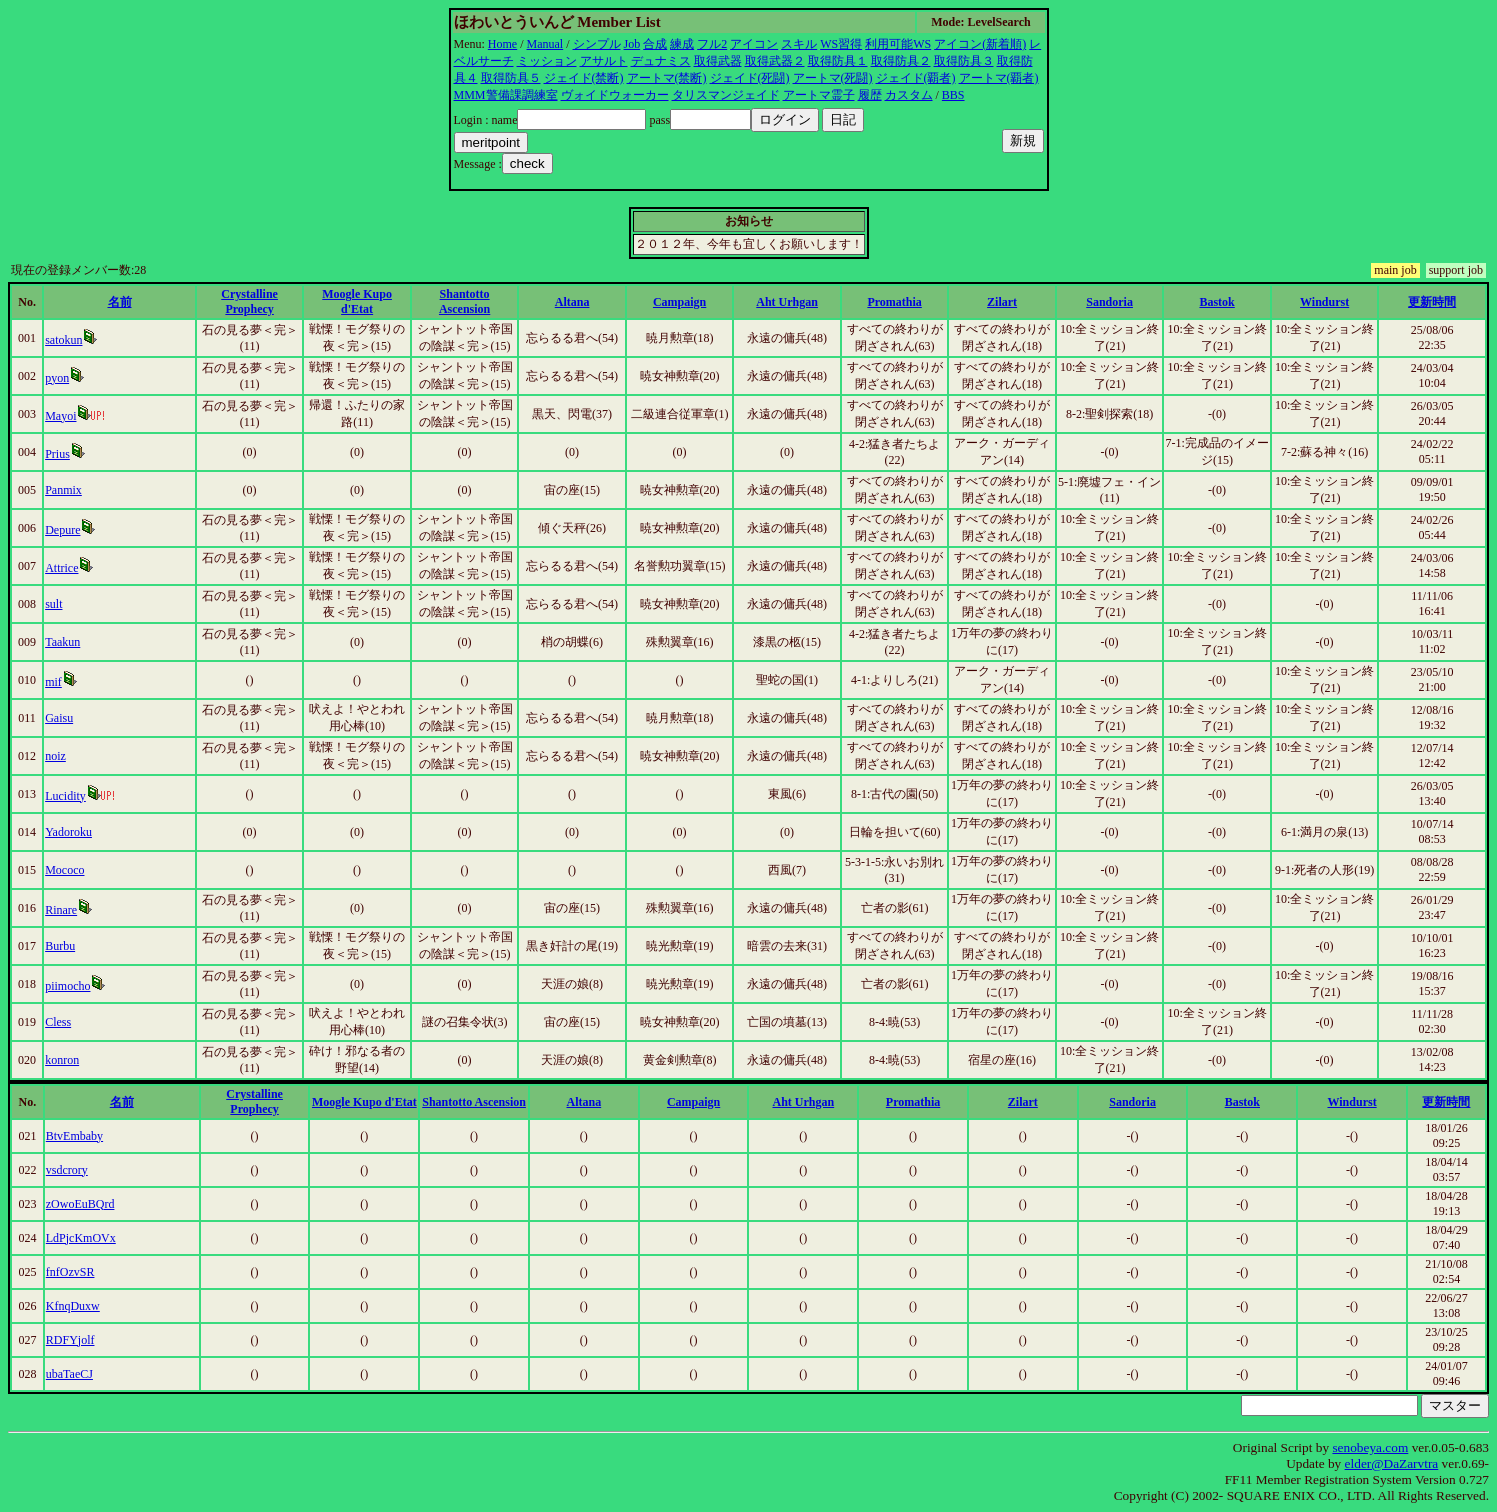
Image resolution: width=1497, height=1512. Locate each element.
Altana (572, 302)
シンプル (597, 44)
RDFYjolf (70, 1340)
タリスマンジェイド (726, 95)
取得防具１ (838, 61)
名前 (120, 302)
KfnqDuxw (73, 1306)
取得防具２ (901, 61)
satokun (63, 340)
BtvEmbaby (74, 1136)
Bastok (1216, 302)
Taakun (62, 642)
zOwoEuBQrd (80, 1204)
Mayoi (60, 416)
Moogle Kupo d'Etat (357, 301)
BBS (953, 95)
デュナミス (661, 61)
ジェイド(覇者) (916, 78)
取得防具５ (511, 78)
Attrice (61, 568)
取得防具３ (964, 61)
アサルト (604, 61)
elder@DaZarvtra (1392, 1463)
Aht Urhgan (787, 302)
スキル (799, 44)
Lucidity (65, 796)
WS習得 (841, 44)
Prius (57, 454)
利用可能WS (898, 44)
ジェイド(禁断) (584, 78)
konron (62, 1060)
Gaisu (59, 718)
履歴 (870, 95)
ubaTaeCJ (69, 1374)
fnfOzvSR (70, 1272)
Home (502, 44)
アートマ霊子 (819, 95)
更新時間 (1432, 302)
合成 (655, 44)
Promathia (894, 302)
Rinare (61, 910)
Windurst (1324, 302)
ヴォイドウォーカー (615, 95)
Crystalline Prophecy (249, 301)
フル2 (712, 44)
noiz (55, 756)
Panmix (63, 490)
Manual (545, 44)
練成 (682, 44)
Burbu (60, 946)
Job (632, 44)
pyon (57, 378)
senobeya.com (1370, 1447)
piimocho (67, 986)
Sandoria (1109, 302)
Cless (58, 1022)
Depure (62, 530)
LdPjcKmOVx (81, 1238)
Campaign (679, 302)
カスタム (909, 95)
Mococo (64, 870)
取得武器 (718, 61)
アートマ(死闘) (833, 78)
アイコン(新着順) (980, 44)
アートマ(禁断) (667, 78)
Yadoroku (68, 832)
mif (53, 682)
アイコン (754, 44)
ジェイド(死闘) (750, 78)
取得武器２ (775, 61)
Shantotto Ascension (464, 301)
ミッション (547, 61)
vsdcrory (67, 1170)
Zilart (1002, 302)
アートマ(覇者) (999, 78)
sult (53, 604)
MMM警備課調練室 (506, 95)
